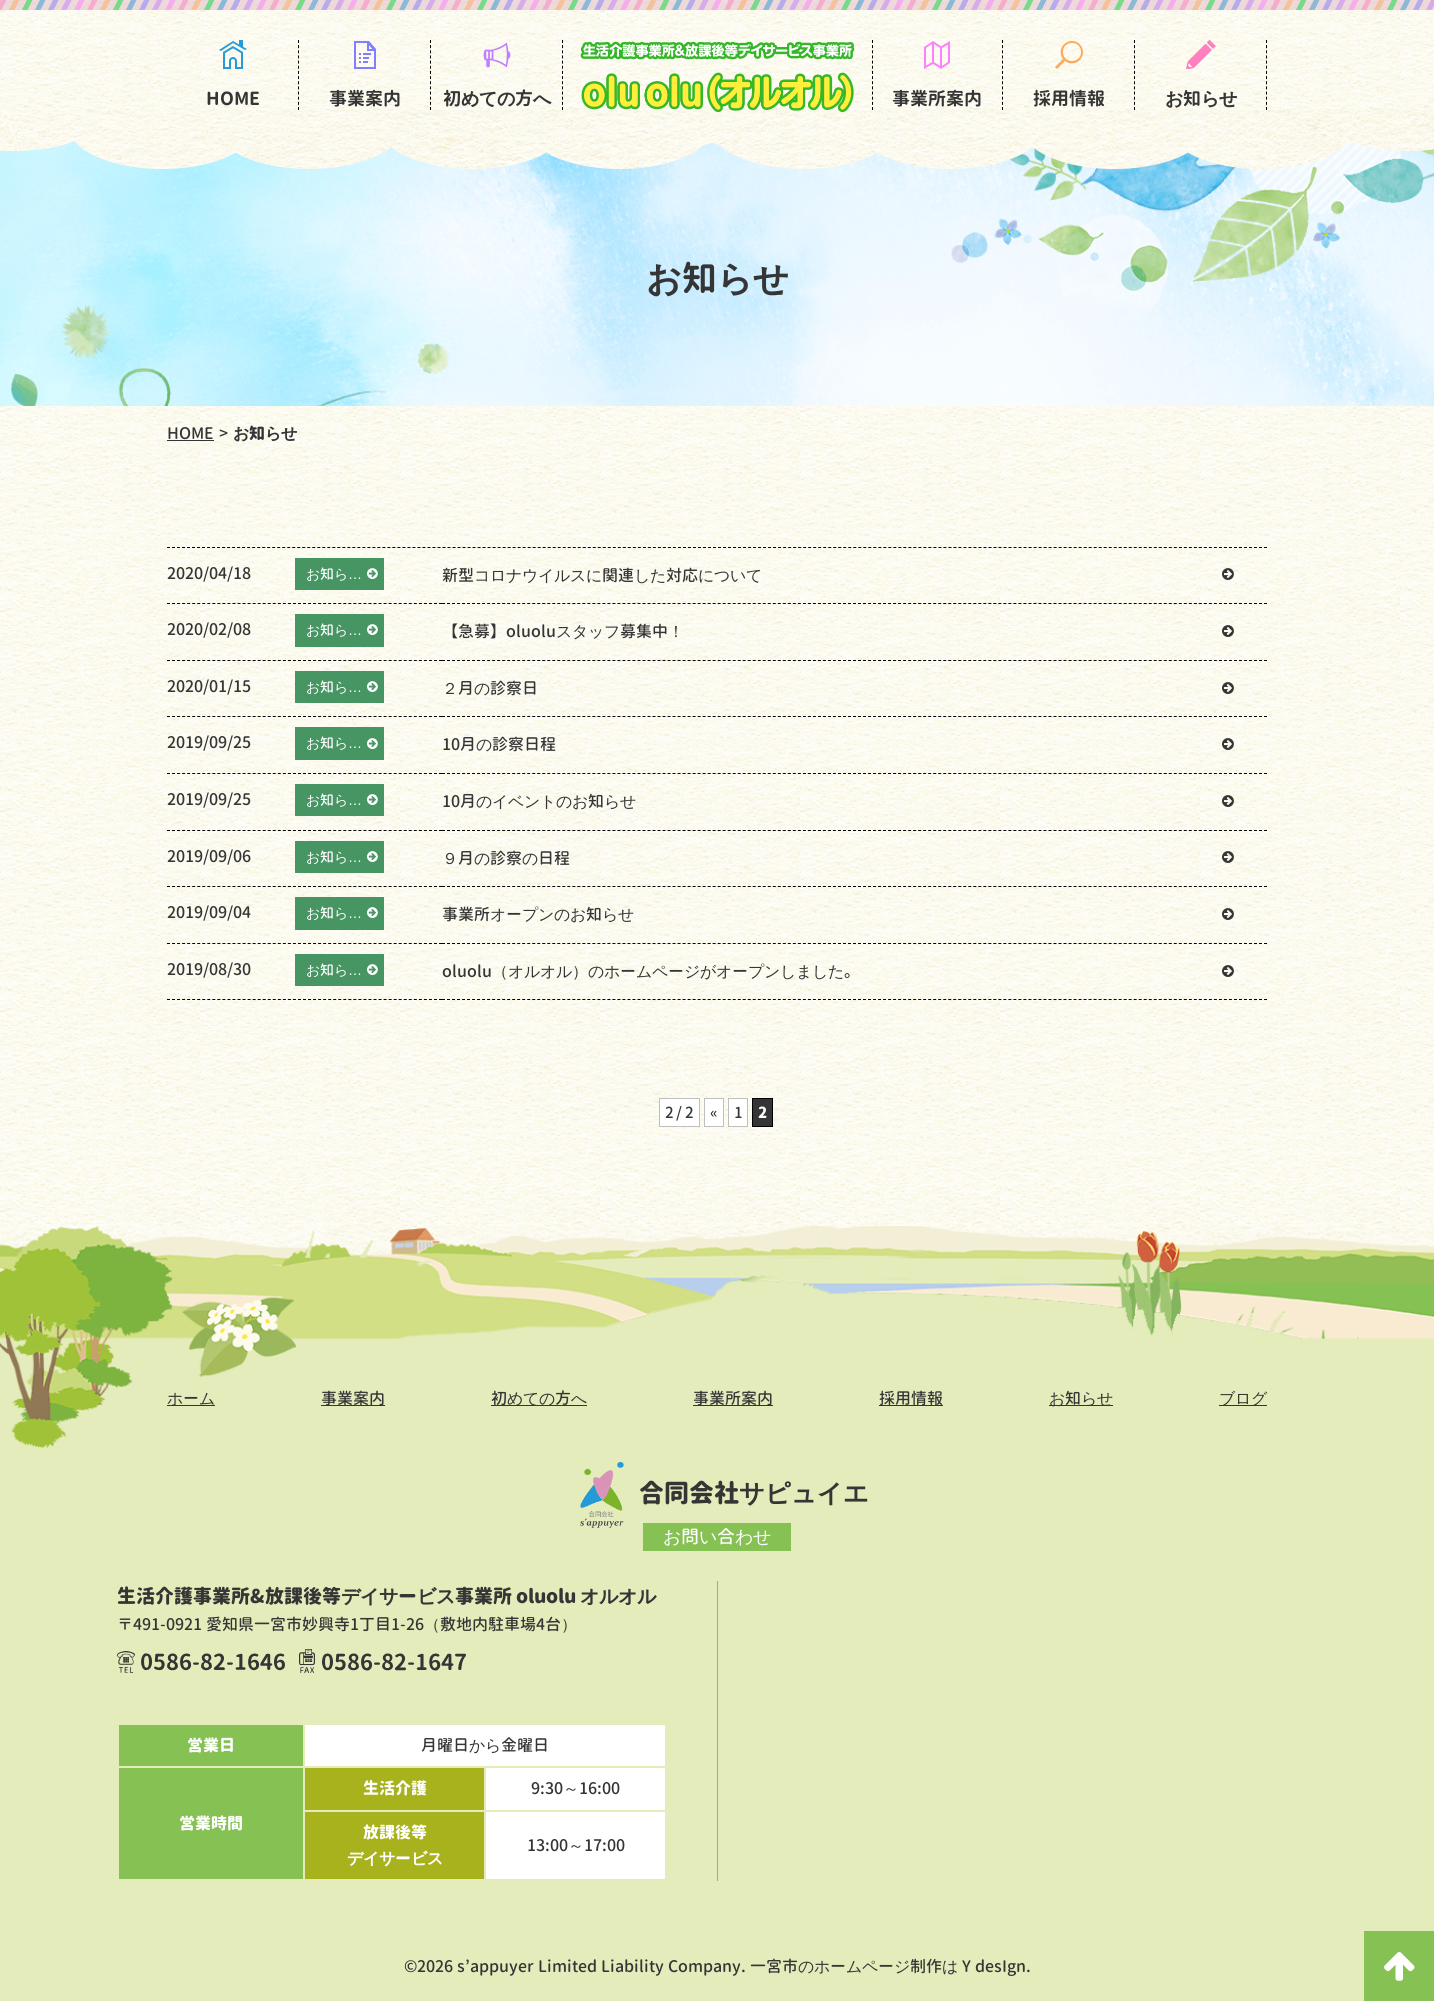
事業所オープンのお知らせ (538, 914)
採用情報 (1069, 98)
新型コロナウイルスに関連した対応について (602, 575)
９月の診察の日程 (506, 858)
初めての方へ (497, 98)
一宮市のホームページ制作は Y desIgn (888, 1966)
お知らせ (1201, 98)
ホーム (191, 1398)
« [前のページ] (715, 1112)
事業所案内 (937, 98)
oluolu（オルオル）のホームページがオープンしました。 (651, 971)
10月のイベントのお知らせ (539, 801)
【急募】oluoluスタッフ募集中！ (563, 631)
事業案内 (365, 98)
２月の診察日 (490, 688)
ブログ (1243, 1398)
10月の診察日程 (499, 744)
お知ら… (334, 573)
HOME (233, 98)
